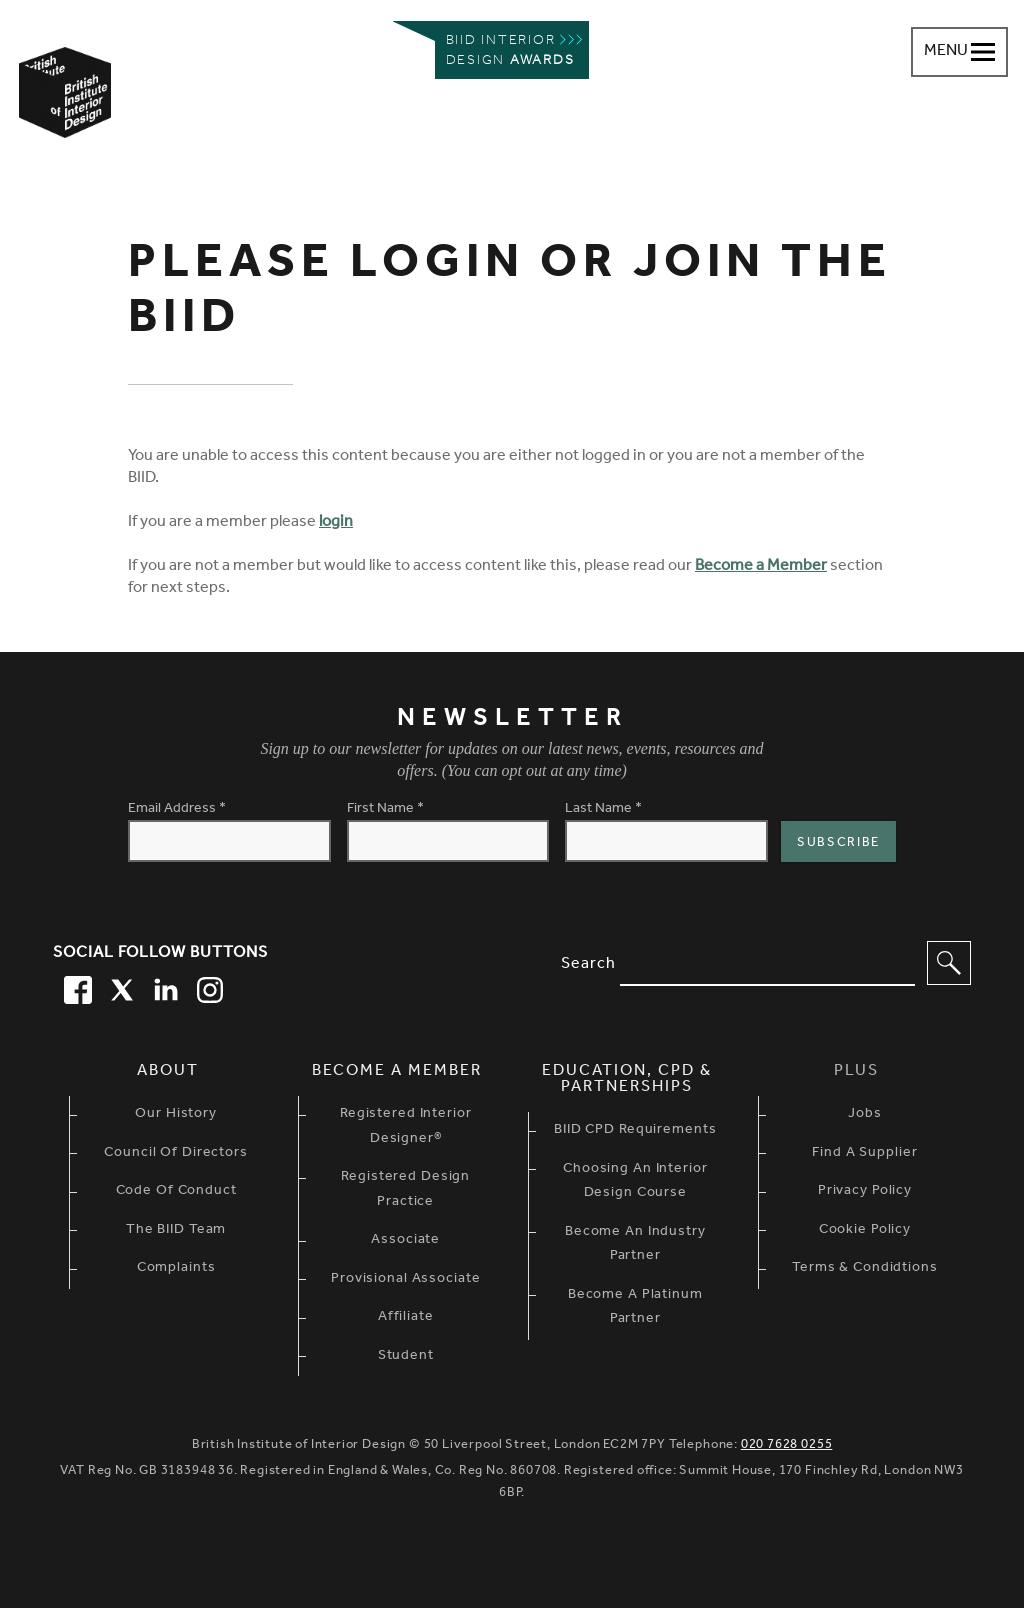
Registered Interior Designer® (406, 1127)
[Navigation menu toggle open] (959, 52)
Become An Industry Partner (635, 1245)
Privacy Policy (865, 1192)
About (168, 1072)
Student (406, 1357)
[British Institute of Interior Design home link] (65, 119)
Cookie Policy (865, 1231)
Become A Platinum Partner (635, 1308)
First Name (385, 810)
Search (588, 965)
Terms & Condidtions (865, 1269)
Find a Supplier (864, 1154)
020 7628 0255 (787, 1445)
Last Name (603, 810)
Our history (176, 1115)
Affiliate (406, 1318)
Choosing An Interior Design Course (635, 1182)
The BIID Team (176, 1231)
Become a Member (761, 567)
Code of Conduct (176, 1192)
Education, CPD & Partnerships (627, 1080)
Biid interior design (510, 51)
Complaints (176, 1269)
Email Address (177, 810)
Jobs (865, 1115)
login (336, 523)
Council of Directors (176, 1154)
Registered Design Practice (405, 1190)
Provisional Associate (405, 1280)
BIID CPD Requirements (635, 1131)
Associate (405, 1241)
